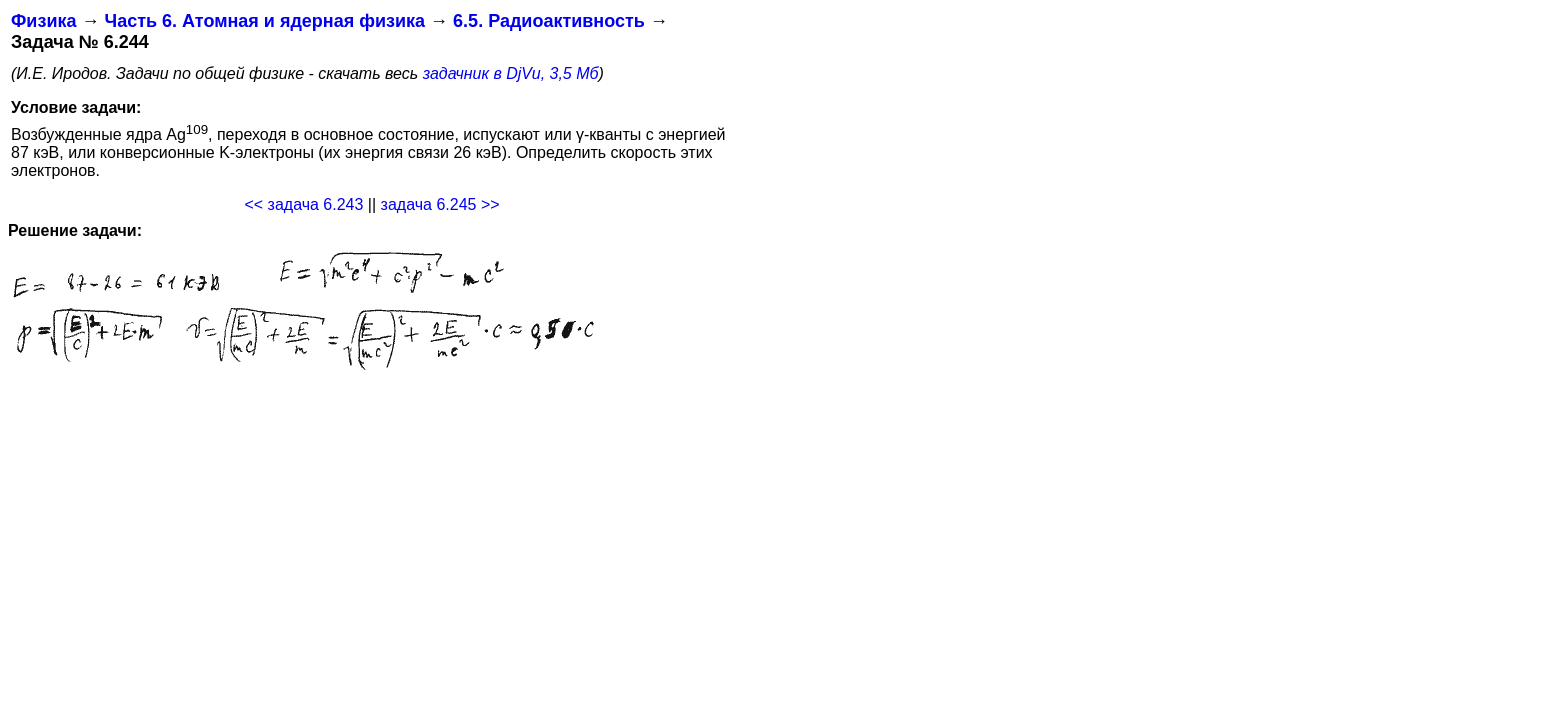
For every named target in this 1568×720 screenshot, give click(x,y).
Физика (43, 21)
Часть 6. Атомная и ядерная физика (264, 21)
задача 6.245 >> (440, 204)
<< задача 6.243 (303, 204)
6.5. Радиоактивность (549, 21)
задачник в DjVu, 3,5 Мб (511, 73)
